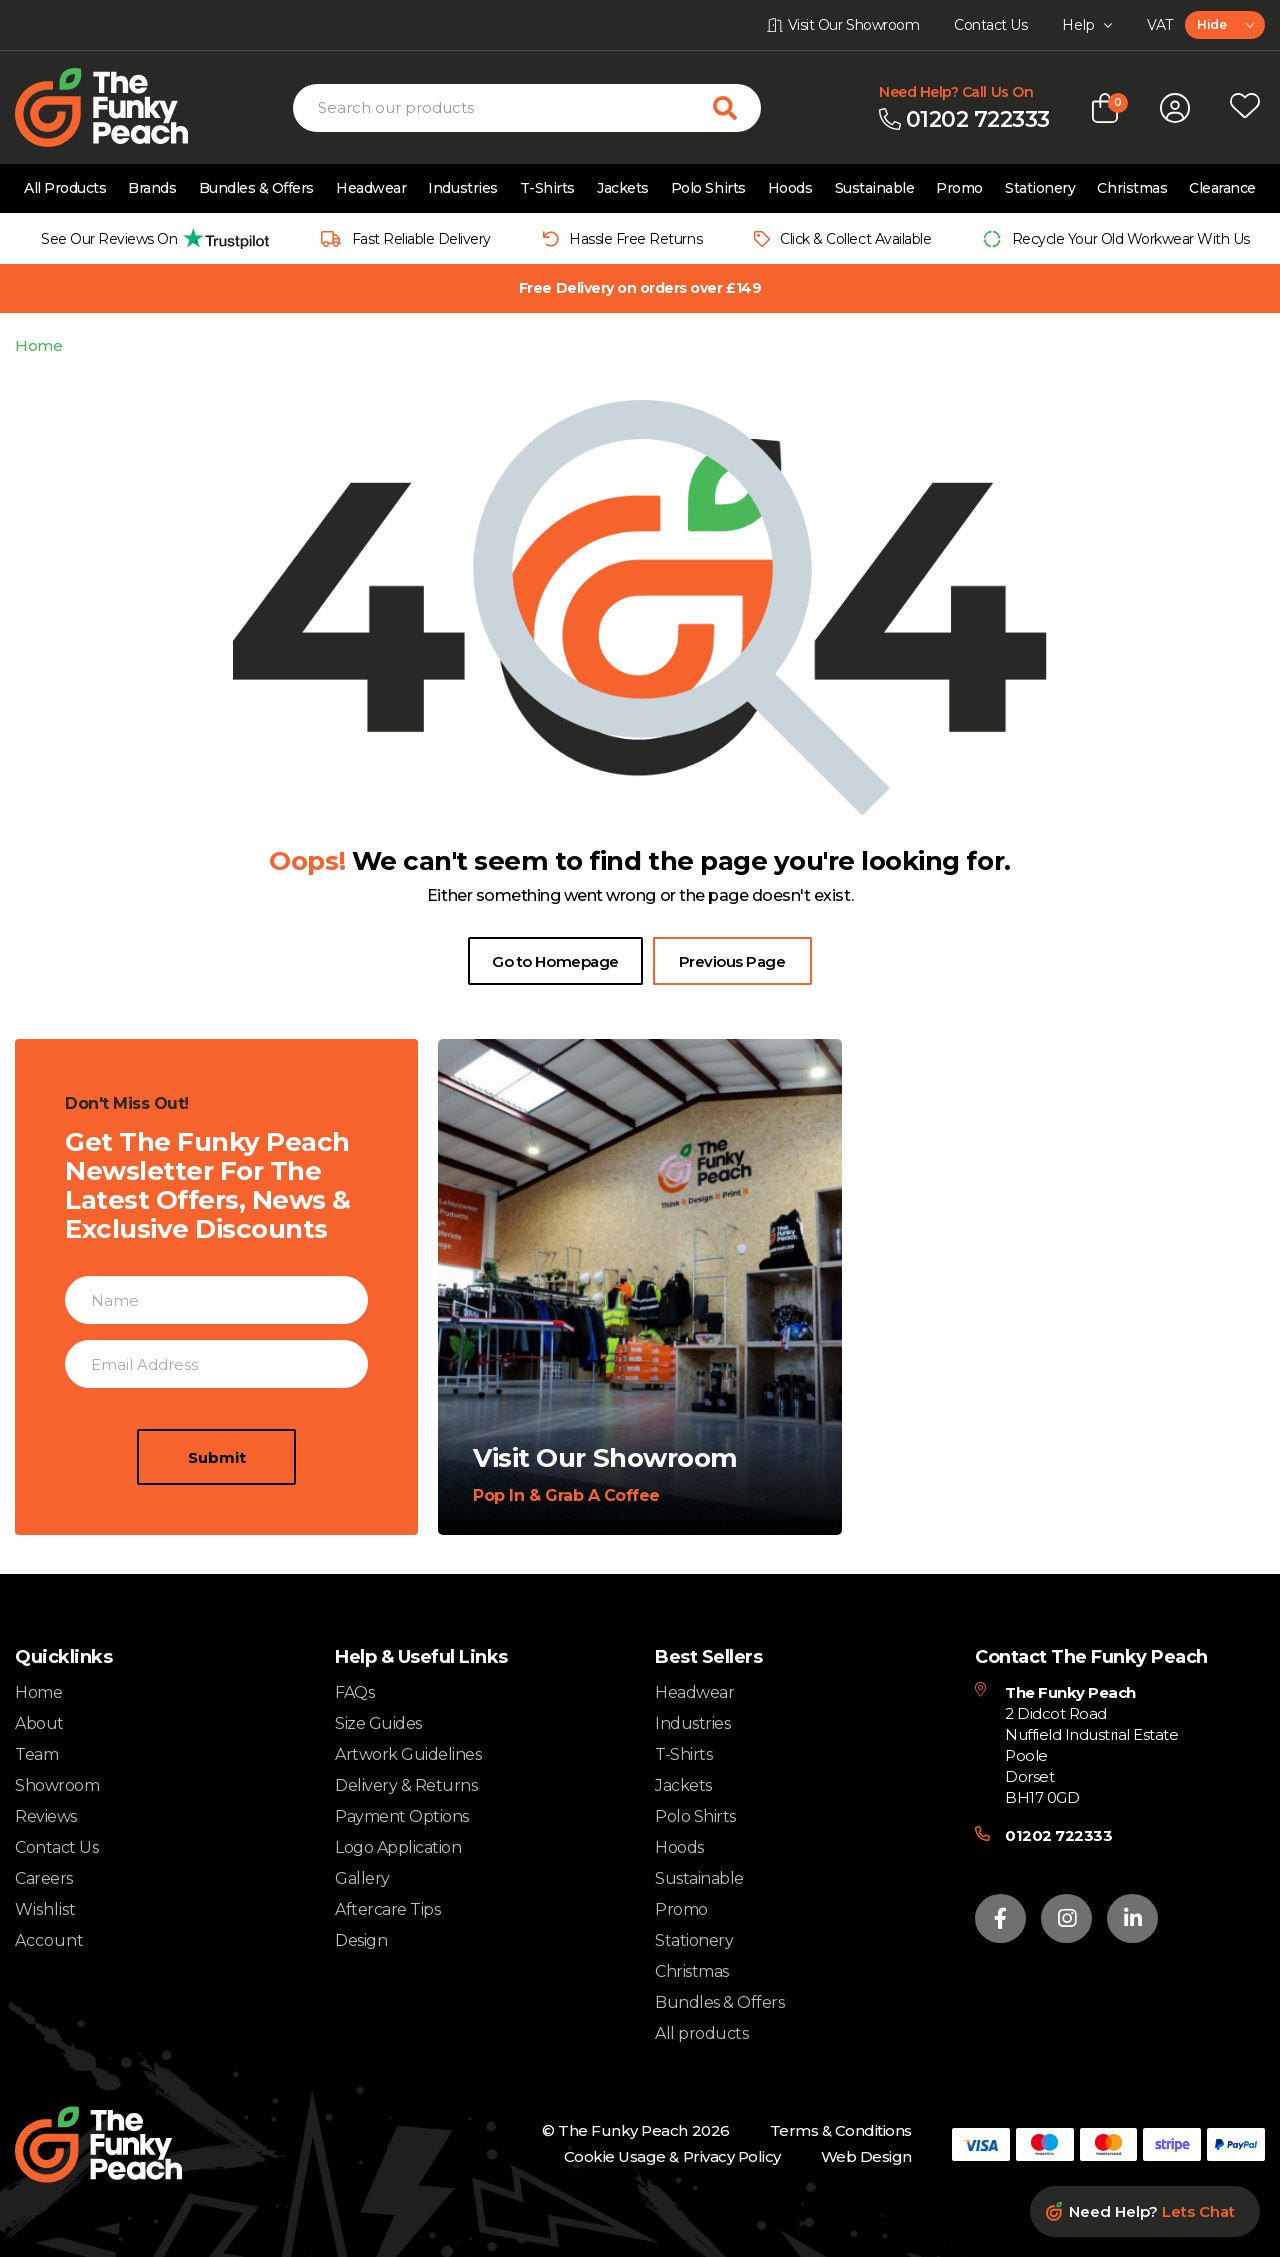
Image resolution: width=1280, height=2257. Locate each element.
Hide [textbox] (1211, 24)
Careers (44, 1878)
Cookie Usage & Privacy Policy (672, 2156)
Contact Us (56, 1847)
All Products (65, 188)
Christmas (1132, 188)
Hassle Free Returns (635, 239)
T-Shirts (547, 188)
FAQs (354, 1692)
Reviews (46, 1816)
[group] (149, 238)
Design (361, 1940)
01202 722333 (1058, 1835)
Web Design (866, 2156)
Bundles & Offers (256, 188)
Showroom (57, 1785)
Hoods (790, 188)
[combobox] (1225, 25)
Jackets (623, 188)
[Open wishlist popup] (1245, 108)
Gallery (362, 1878)
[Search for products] (737, 108)
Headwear (371, 188)
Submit (217, 1543)
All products (701, 2033)
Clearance (1222, 188)
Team (36, 1754)
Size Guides (378, 1723)
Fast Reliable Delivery (421, 239)
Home (38, 345)
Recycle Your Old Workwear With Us (1131, 239)
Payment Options (402, 1816)
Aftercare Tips (387, 1909)
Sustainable (875, 188)
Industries (462, 188)
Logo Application (398, 1847)
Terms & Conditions (841, 2130)
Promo (959, 188)
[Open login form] (1175, 108)
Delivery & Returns (406, 1785)
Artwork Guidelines (408, 1754)
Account (49, 1941)
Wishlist (45, 1910)
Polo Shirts (708, 188)
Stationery (1040, 188)
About (39, 1723)
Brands (152, 188)
